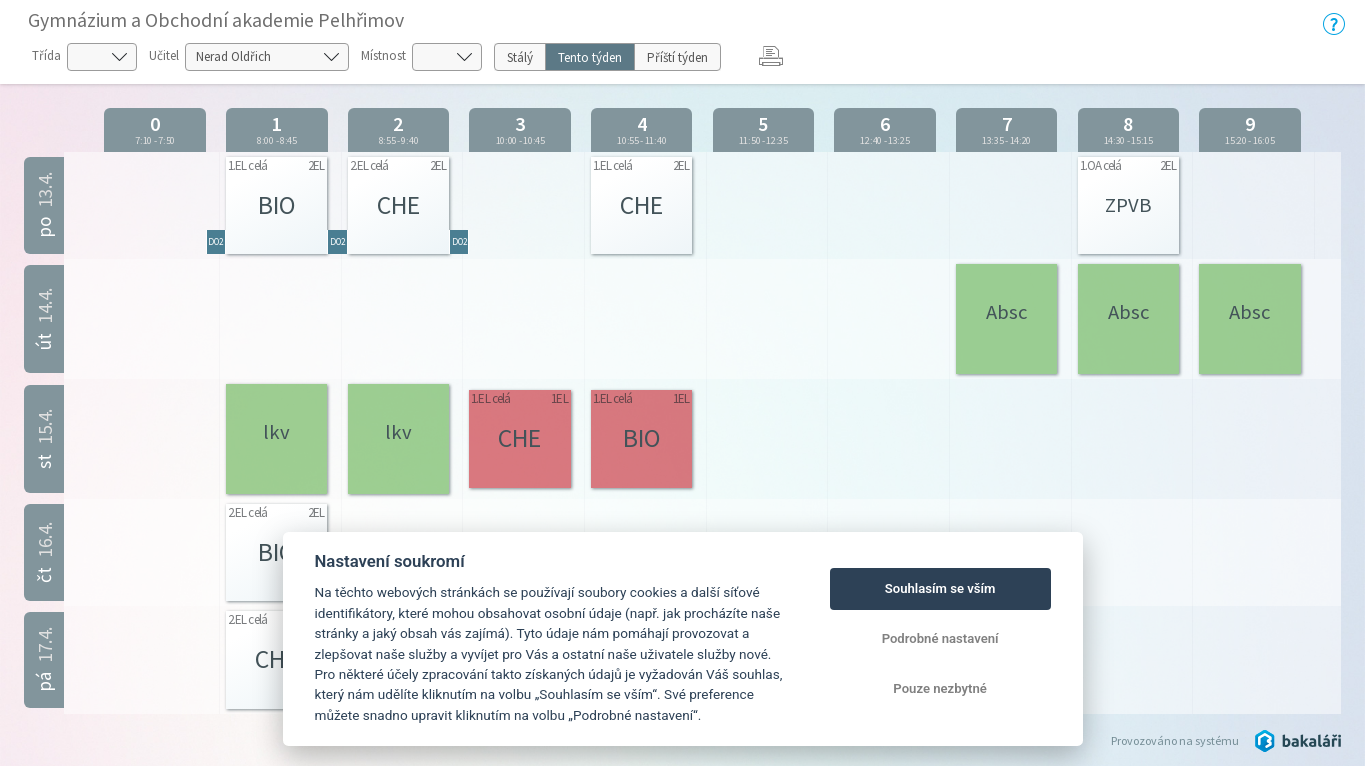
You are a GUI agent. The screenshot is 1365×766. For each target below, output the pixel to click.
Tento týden (590, 57)
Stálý (520, 57)
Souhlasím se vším (940, 588)
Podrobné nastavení (940, 638)
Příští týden (677, 57)
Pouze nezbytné (940, 688)
